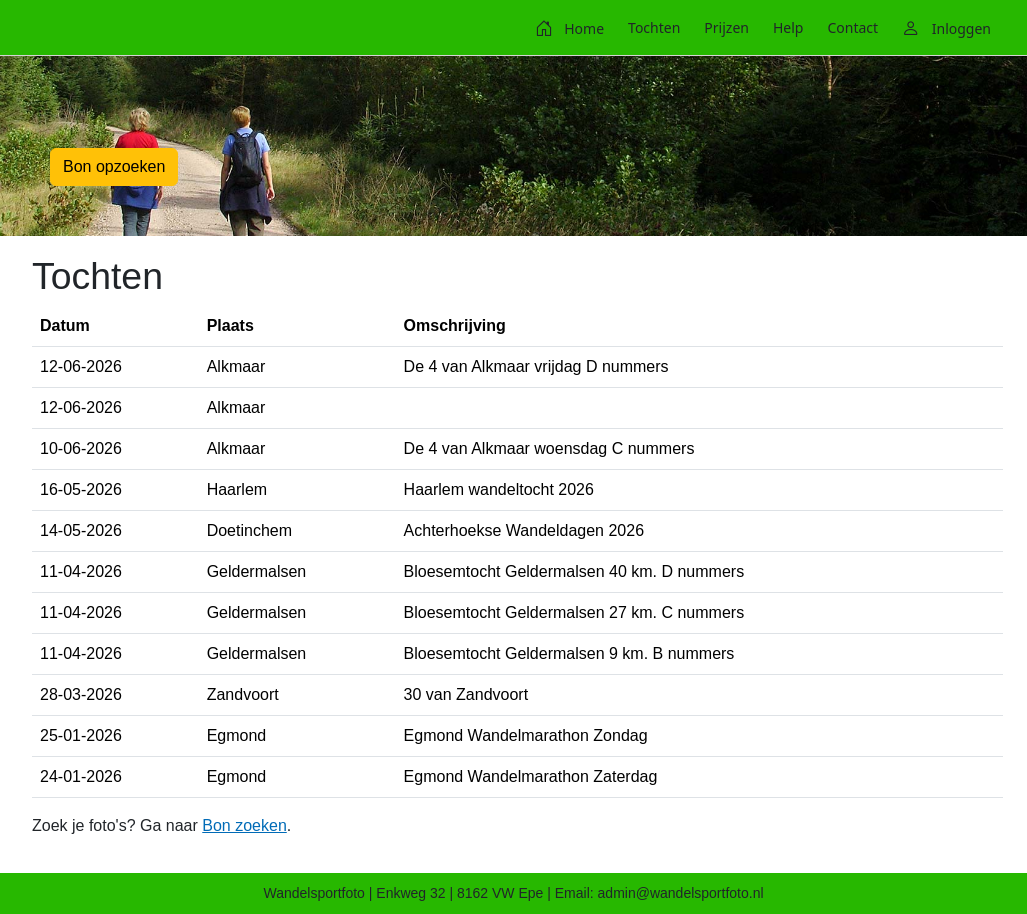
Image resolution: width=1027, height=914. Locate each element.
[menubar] (763, 28)
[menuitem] (569, 28)
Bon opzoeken (114, 166)
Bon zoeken (244, 825)
